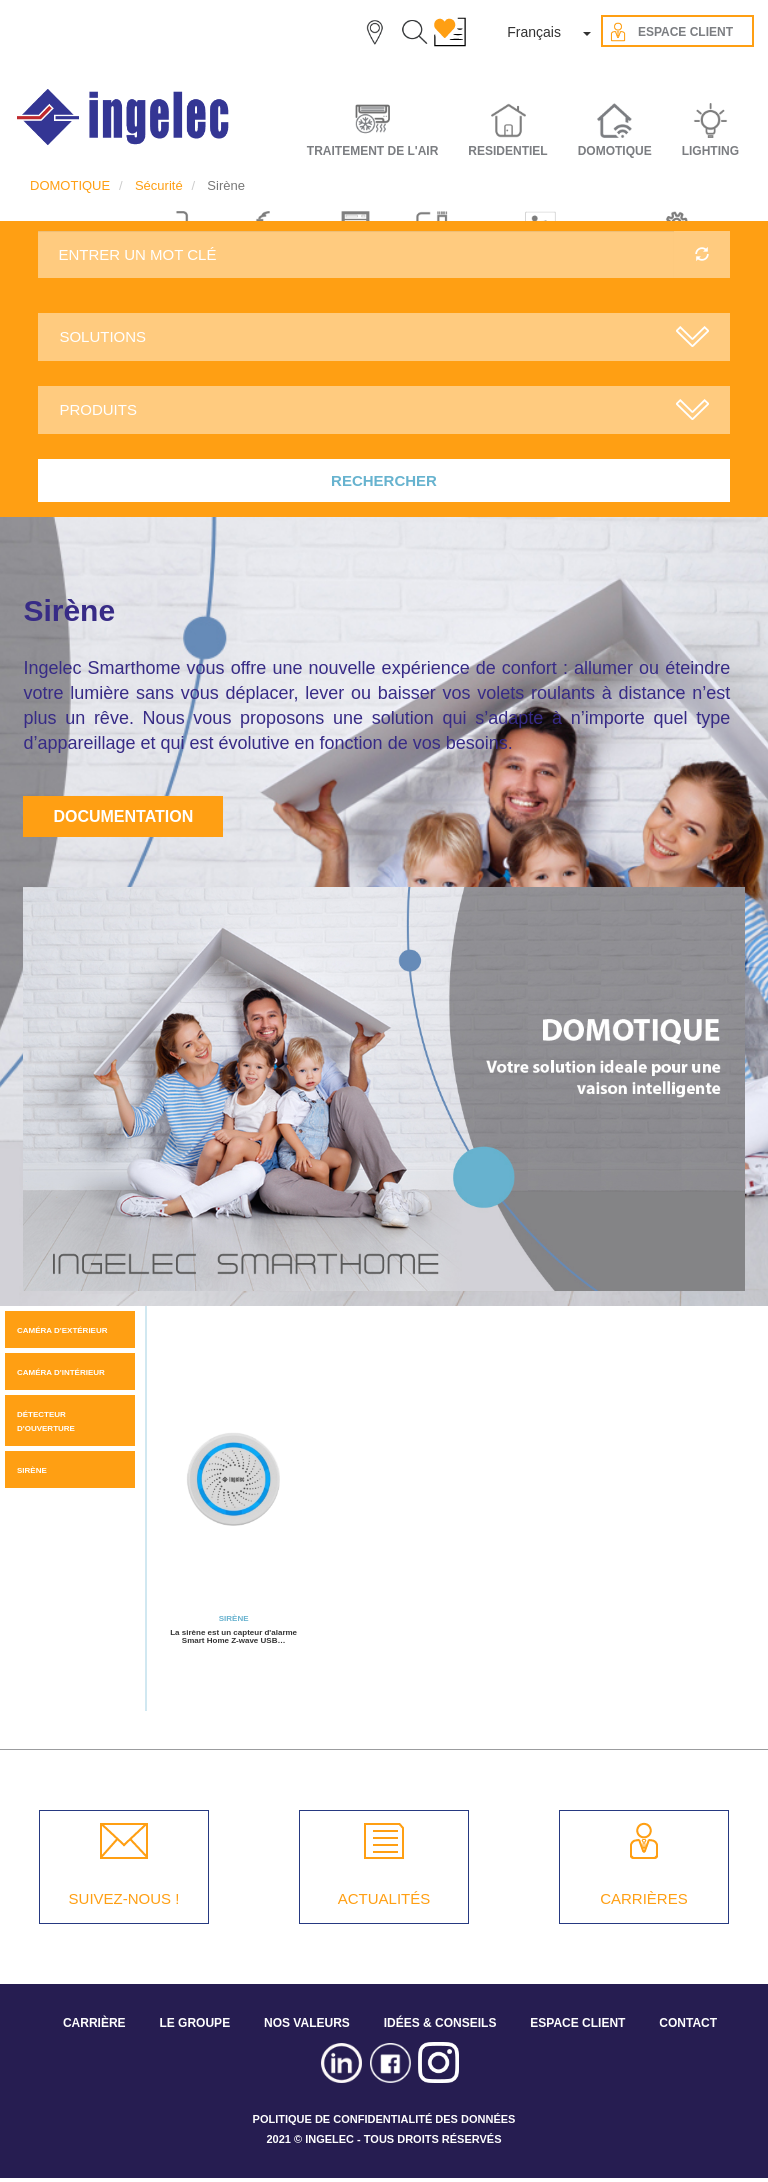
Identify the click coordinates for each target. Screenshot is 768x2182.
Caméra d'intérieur (61, 1372)
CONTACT (688, 2023)
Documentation (123, 816)
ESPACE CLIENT (577, 2023)
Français (534, 32)
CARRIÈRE (94, 2023)
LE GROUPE (194, 2023)
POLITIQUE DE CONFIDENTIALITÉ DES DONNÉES (384, 2119)
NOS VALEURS (307, 2023)
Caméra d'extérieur (62, 1330)
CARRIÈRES (644, 1898)
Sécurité (159, 185)
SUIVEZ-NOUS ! (124, 1898)
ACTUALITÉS (384, 1898)
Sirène (32, 1470)
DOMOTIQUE (70, 185)
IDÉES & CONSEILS (440, 2023)
